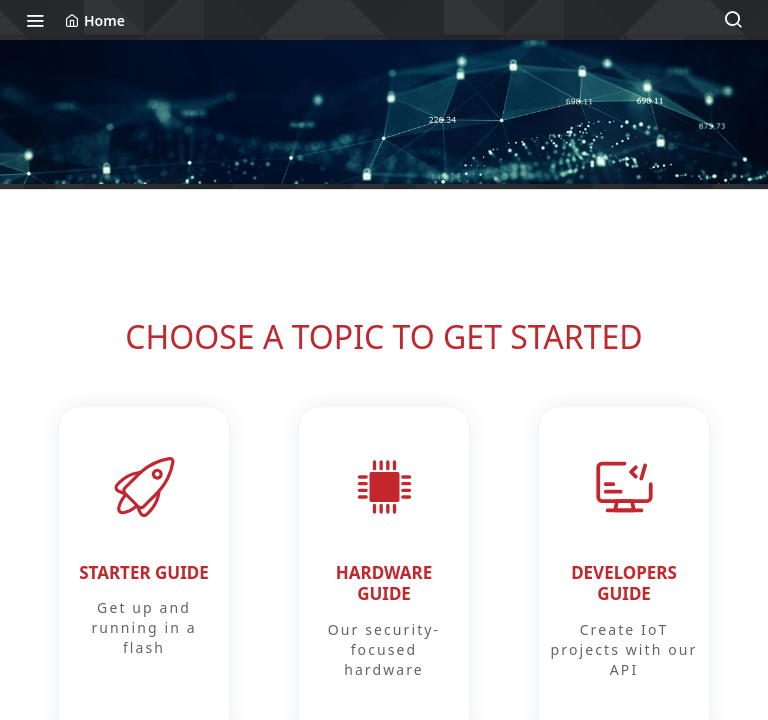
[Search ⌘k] (733, 20)
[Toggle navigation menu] (35, 20)
